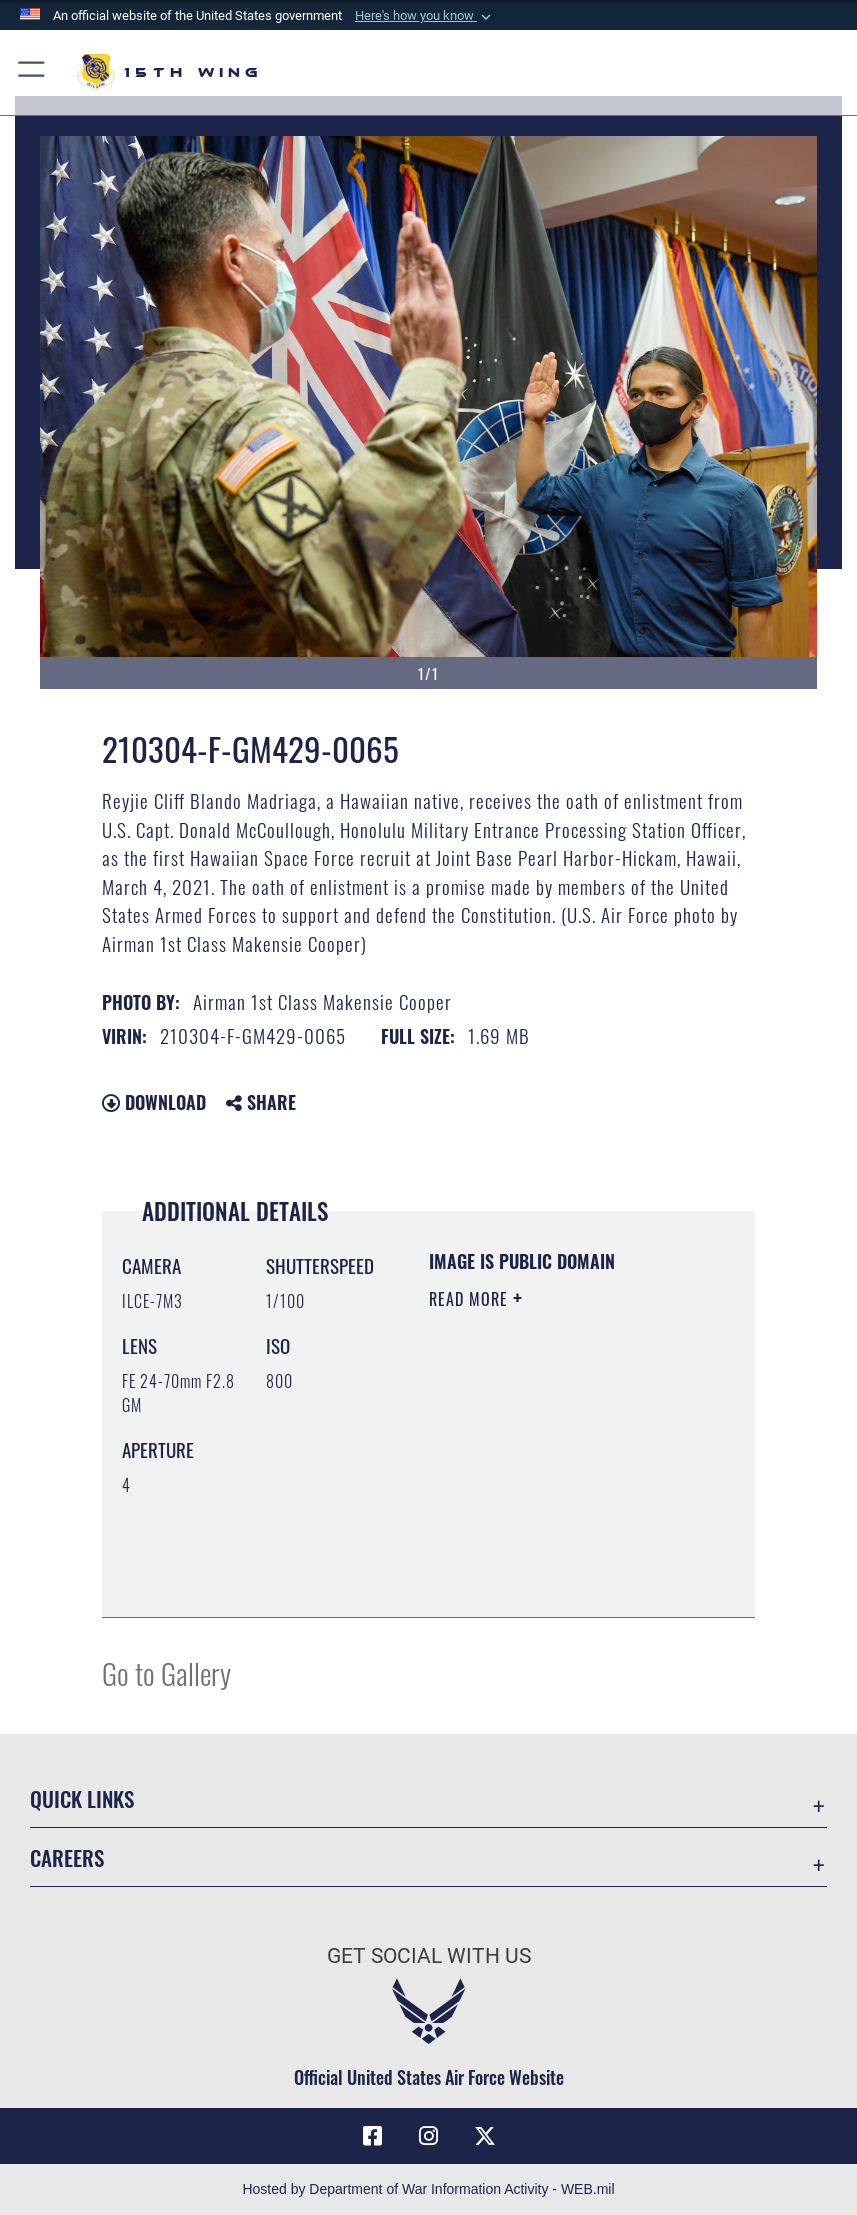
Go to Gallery (166, 1672)
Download (154, 1102)
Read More (471, 1299)
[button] (425, 16)
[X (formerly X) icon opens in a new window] (485, 2136)
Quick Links (82, 1798)
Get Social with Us (429, 1955)
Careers (67, 1857)
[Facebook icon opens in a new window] (372, 2136)
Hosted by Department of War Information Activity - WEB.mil (428, 2189)
